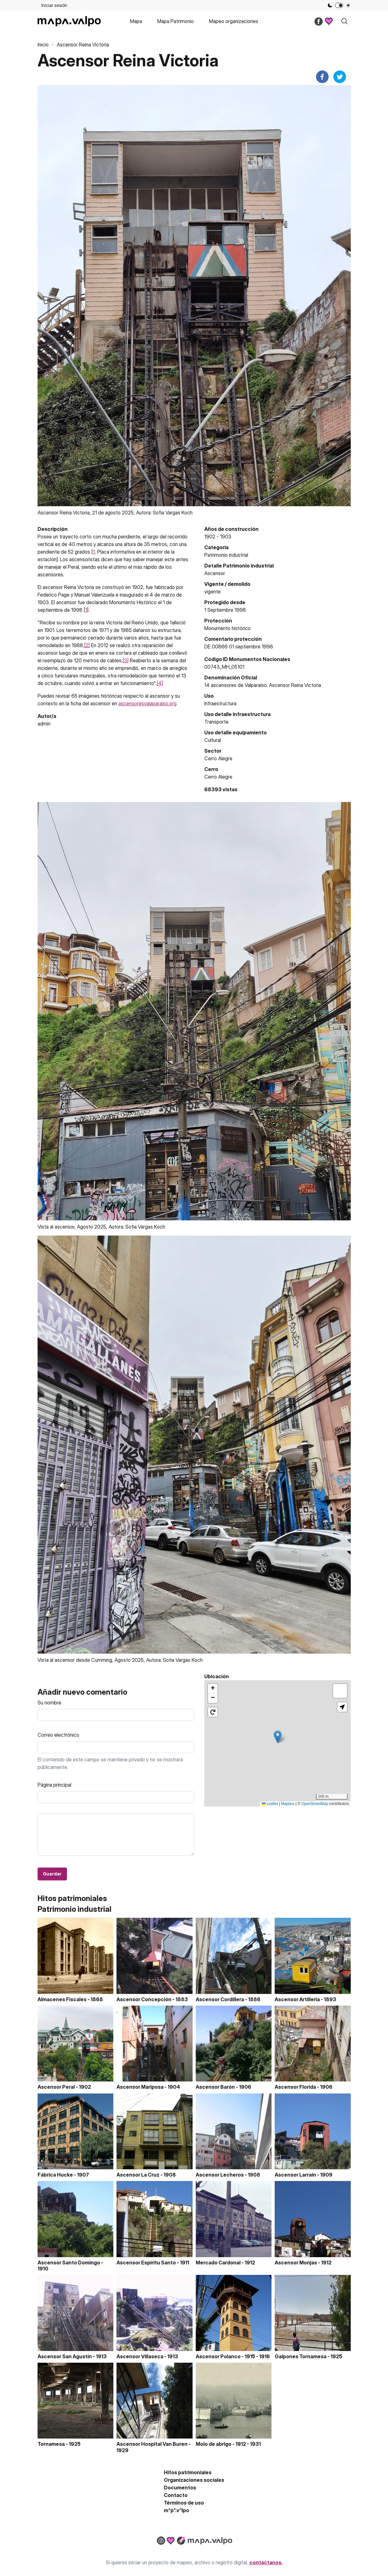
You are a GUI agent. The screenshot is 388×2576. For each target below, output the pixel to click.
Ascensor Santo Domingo (69, 2262)
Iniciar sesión (54, 5)
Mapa (136, 21)
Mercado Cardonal (218, 2262)
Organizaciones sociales (194, 2480)
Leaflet (270, 1803)
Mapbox (288, 1803)
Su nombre (49, 1702)
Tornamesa (51, 2444)
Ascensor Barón (215, 2087)
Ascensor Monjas (296, 2262)
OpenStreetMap (314, 1803)
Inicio (43, 44)
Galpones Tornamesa (300, 2356)
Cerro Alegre (218, 777)
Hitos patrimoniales (188, 2472)
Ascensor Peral (56, 2087)
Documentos (180, 2487)
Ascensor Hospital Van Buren (152, 2444)
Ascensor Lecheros (220, 2175)
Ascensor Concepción (143, 1999)
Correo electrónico (58, 1735)
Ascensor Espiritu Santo (146, 2262)
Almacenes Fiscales (62, 1999)
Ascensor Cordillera (220, 1999)
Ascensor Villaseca (139, 2356)
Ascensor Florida (295, 2087)
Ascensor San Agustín (65, 2356)
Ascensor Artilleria (297, 1999)
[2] (87, 645)
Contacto (176, 2495)
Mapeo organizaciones (233, 21)
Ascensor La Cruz (137, 2175)
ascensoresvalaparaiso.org (147, 703)
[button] (278, 1736)
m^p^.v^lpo (176, 2510)
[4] (160, 683)
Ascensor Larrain (295, 2175)
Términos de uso (184, 2503)
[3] (125, 660)
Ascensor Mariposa (140, 2087)
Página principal (54, 1785)
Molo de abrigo (213, 2444)
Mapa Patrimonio (175, 21)
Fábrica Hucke (55, 2175)
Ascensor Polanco (218, 2356)
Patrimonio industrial (226, 555)
